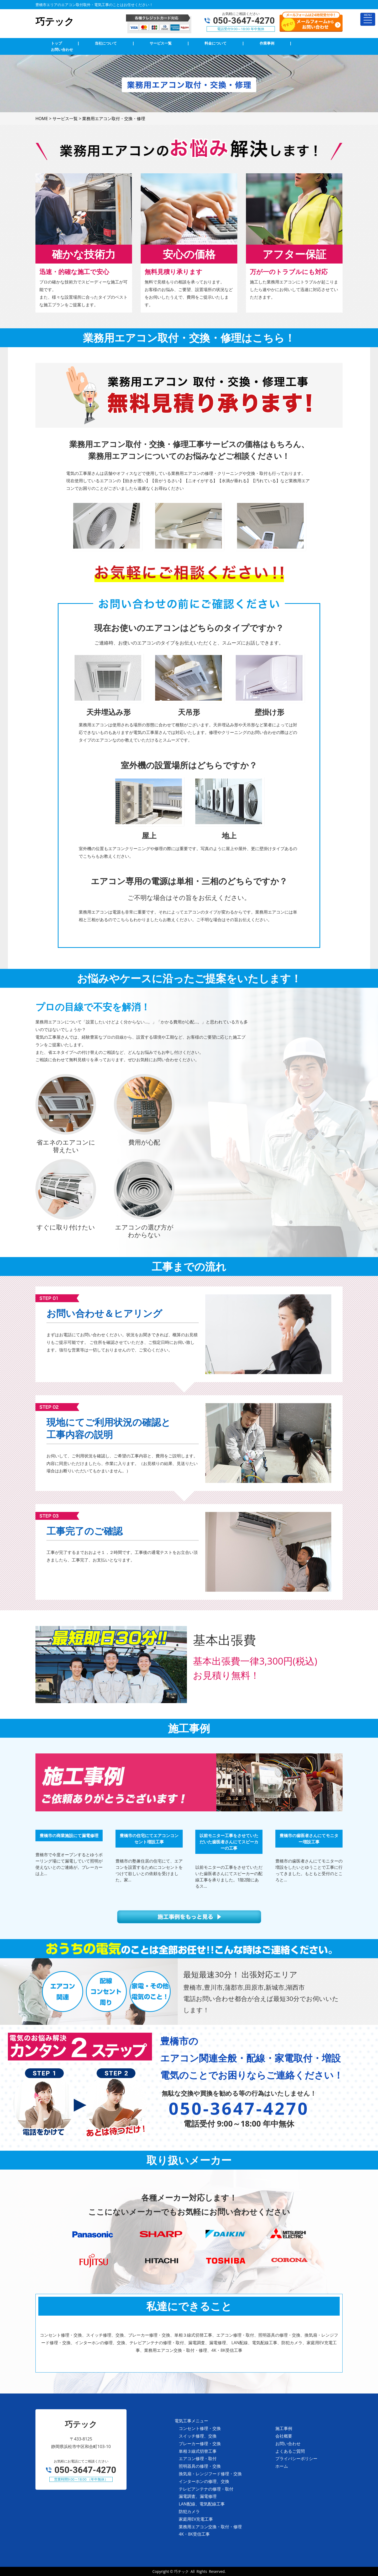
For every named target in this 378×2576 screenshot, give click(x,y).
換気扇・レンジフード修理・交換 (210, 2474)
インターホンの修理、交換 (204, 2481)
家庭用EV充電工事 (196, 2519)
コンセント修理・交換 (200, 2428)
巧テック (181, 2571)
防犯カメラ (189, 2511)
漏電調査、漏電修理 (198, 2496)
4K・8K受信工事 (194, 2534)
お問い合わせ (288, 2443)
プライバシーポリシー (296, 2458)
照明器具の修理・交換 (200, 2466)
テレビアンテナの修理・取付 (206, 2489)
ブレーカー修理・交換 (200, 2443)
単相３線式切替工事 (198, 2451)
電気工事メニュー (191, 2421)
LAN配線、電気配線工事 (202, 2504)
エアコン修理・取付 (198, 2458)
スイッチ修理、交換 (198, 2436)
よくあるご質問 (290, 2451)
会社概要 (283, 2436)
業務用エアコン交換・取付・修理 (210, 2527)
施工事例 (283, 2428)
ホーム (281, 2466)
